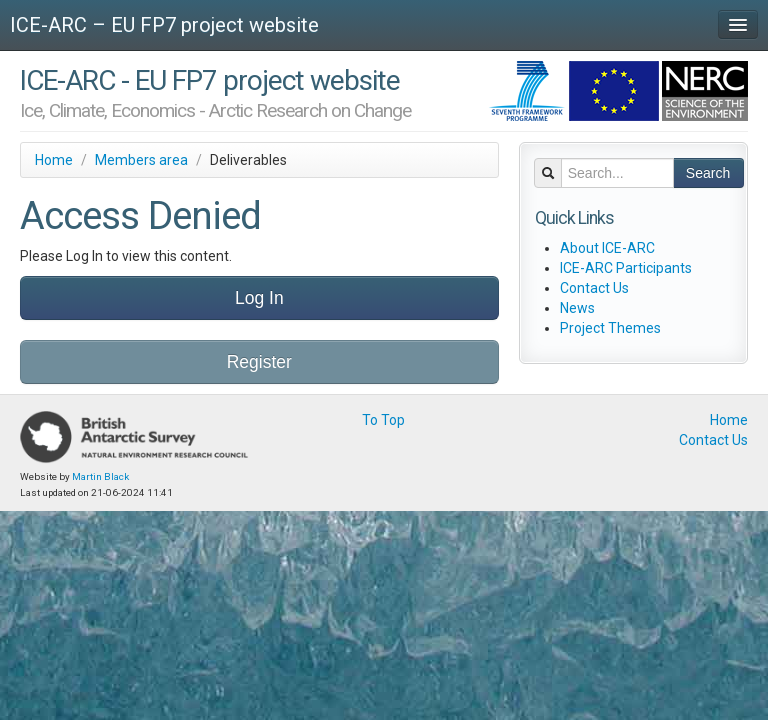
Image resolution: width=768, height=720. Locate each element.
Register (259, 362)
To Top (383, 420)
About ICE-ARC (607, 248)
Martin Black (100, 476)
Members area (141, 160)
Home (54, 160)
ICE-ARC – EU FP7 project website (164, 25)
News (577, 308)
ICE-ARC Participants (626, 268)
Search (708, 173)
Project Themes (610, 328)
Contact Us (594, 288)
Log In (259, 298)
